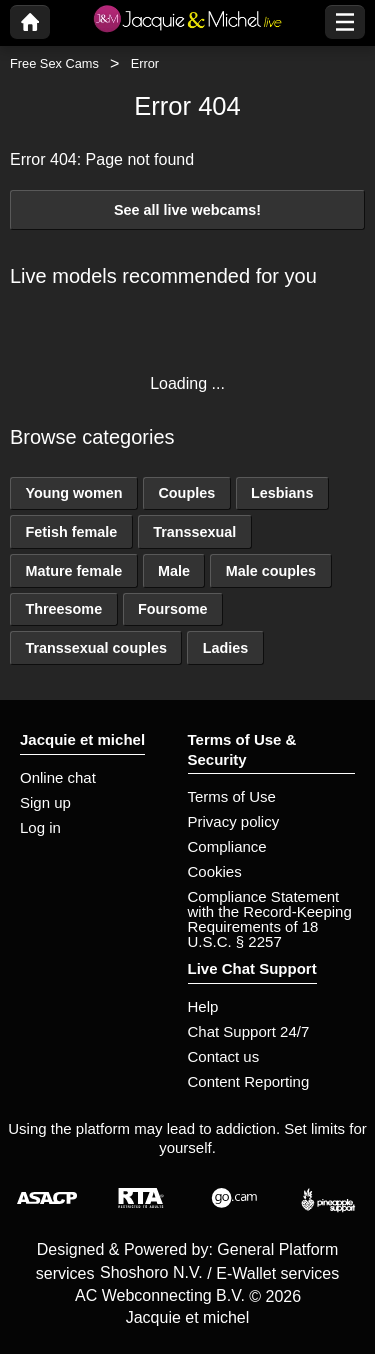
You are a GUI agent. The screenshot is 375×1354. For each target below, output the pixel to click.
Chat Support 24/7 (249, 1031)
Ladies (226, 648)
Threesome (63, 609)
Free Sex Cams (54, 63)
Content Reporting (249, 1081)
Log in (40, 827)
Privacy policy (234, 821)
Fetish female (71, 532)
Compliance (227, 846)
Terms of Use (232, 796)
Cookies (215, 871)
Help (203, 1006)
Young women (73, 493)
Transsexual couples (96, 648)
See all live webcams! (187, 210)
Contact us (224, 1056)
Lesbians (282, 493)
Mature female (73, 571)
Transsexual (194, 532)
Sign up (45, 802)
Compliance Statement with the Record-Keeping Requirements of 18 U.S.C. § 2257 (270, 919)
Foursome (173, 609)
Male (174, 571)
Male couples (271, 571)
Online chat (58, 777)
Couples (186, 493)
